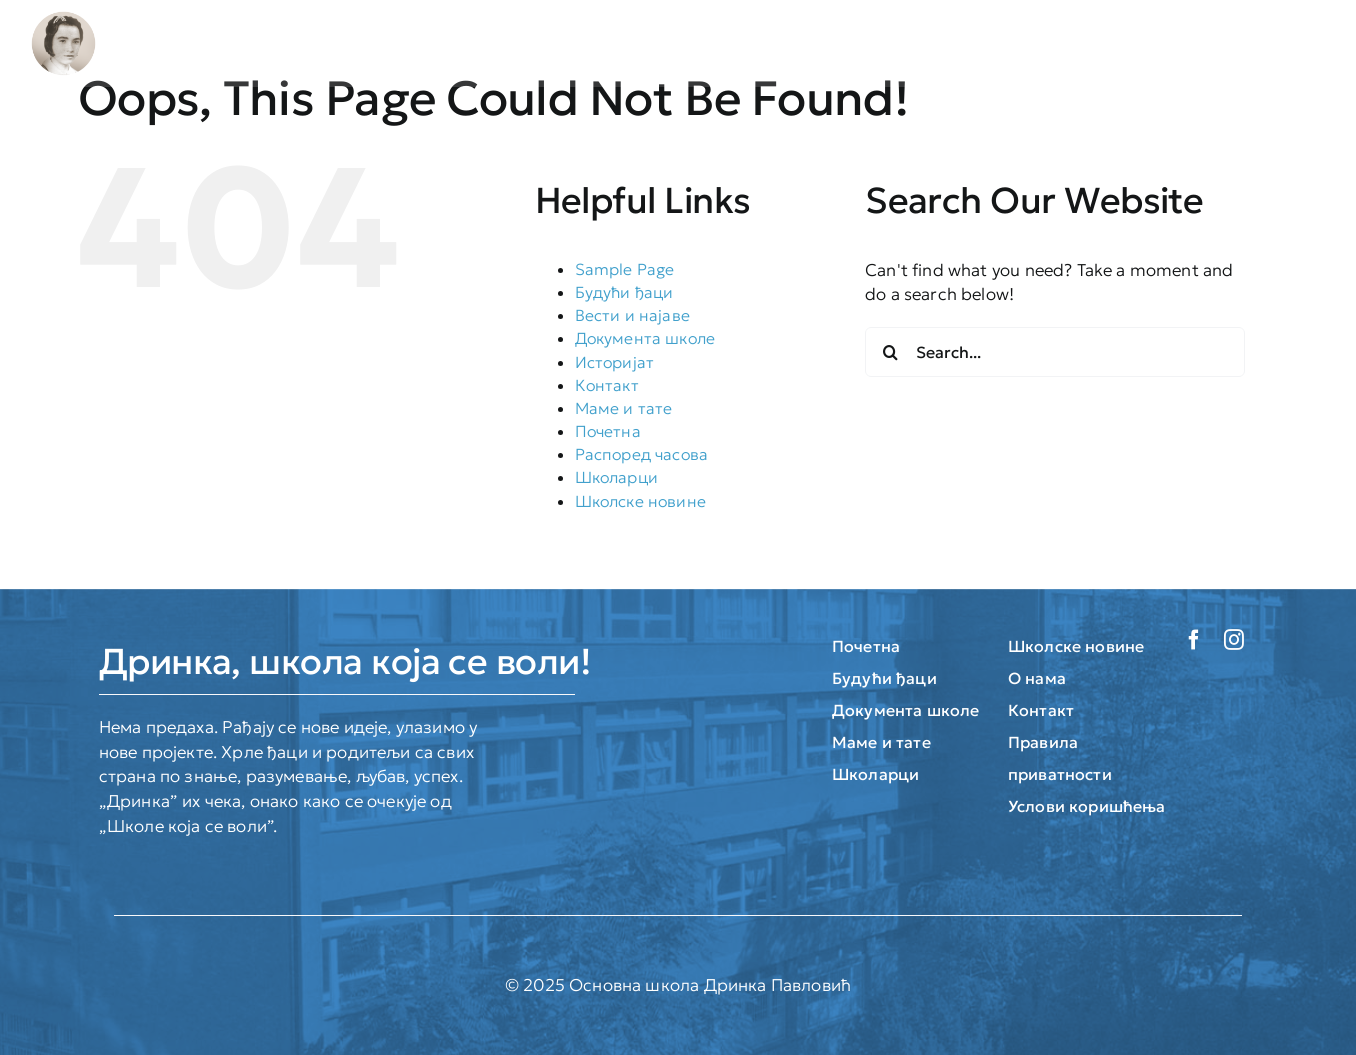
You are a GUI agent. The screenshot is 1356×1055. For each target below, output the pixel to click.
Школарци (616, 477)
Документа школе (645, 338)
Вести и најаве (632, 315)
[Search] (890, 352)
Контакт (607, 385)
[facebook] (1194, 640)
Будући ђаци (624, 292)
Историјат (615, 362)
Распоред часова (642, 454)
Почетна (608, 431)
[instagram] (1234, 640)
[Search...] (1055, 352)
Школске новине (640, 501)
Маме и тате (624, 408)
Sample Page (625, 269)
